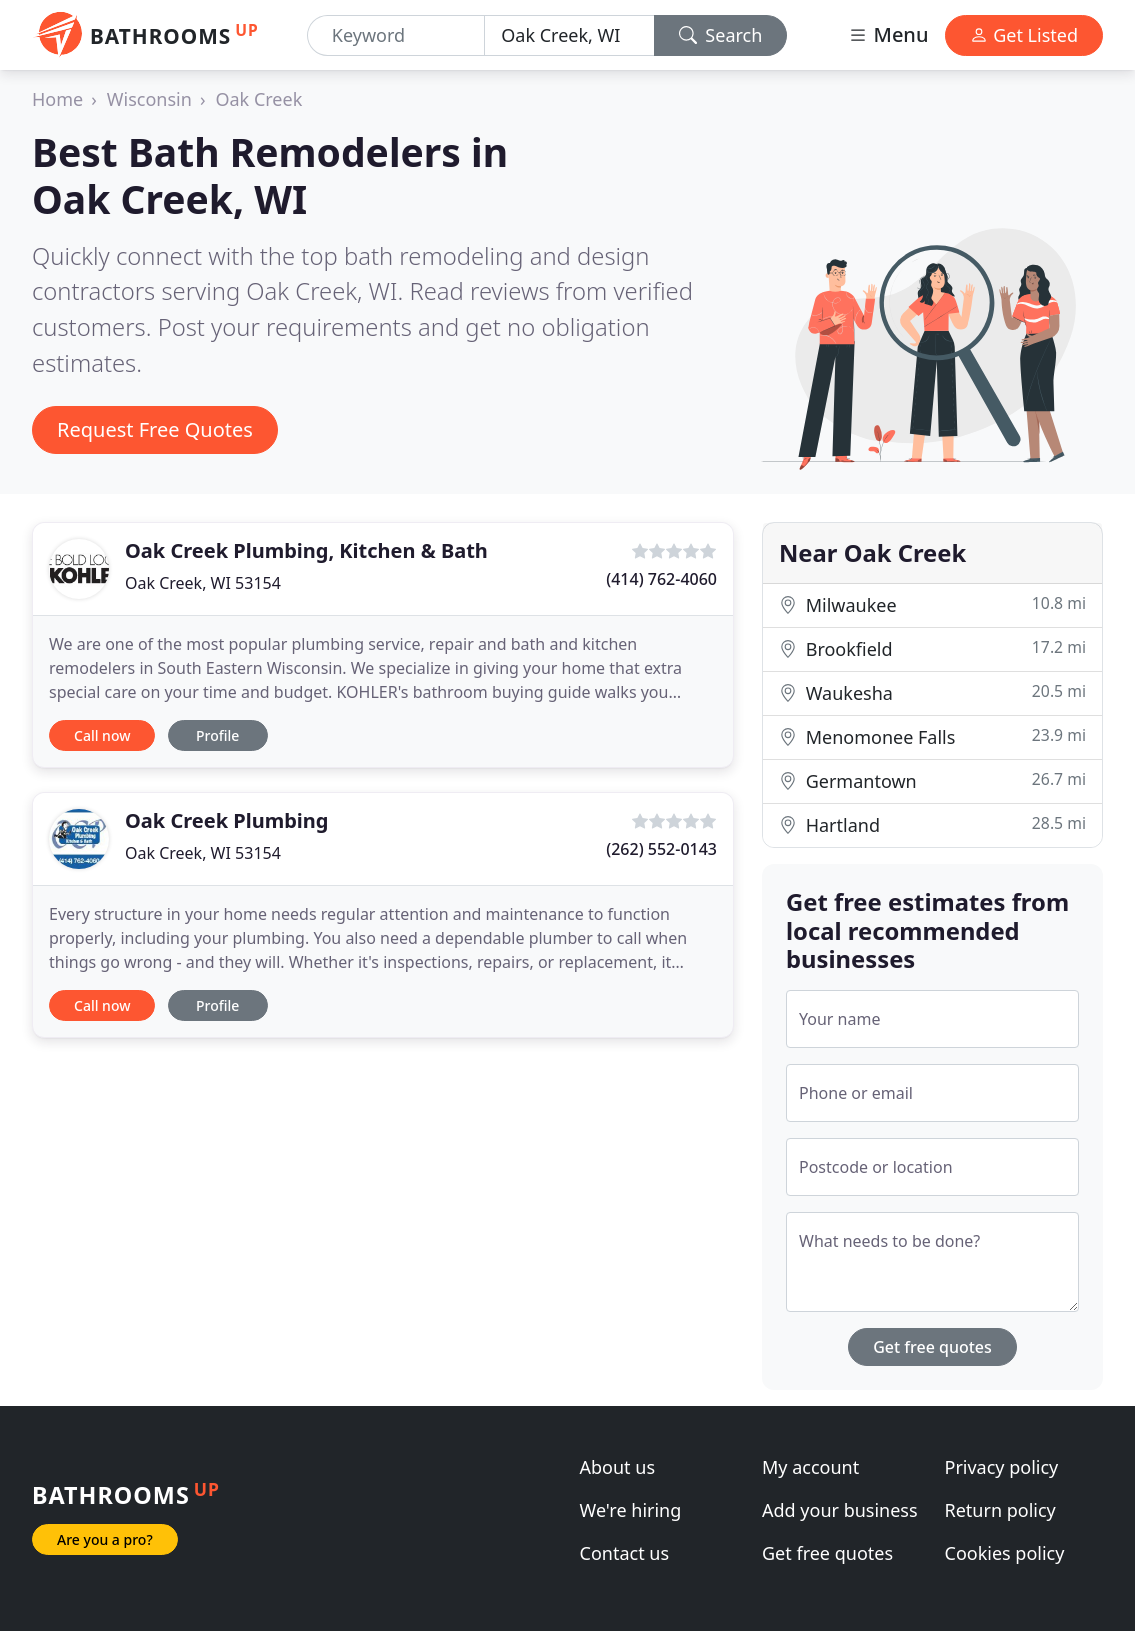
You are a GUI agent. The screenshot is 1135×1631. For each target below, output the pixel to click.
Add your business (840, 1510)
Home (57, 99)
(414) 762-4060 (661, 579)
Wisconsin (149, 99)
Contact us (625, 1553)
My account (810, 1467)
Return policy (1000, 1510)
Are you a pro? (105, 1539)
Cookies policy (1005, 1553)
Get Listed (1024, 35)
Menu (888, 34)
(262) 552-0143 (661, 849)
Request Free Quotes (155, 429)
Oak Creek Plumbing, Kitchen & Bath (306, 550)
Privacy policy (1002, 1467)
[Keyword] (396, 35)
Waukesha (932, 692)
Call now (102, 735)
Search (721, 35)
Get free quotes (932, 1347)
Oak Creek (258, 99)
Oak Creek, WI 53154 (203, 583)
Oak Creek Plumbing (226, 820)
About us (618, 1467)
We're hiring (631, 1510)
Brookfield (932, 648)
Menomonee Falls (932, 736)
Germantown (932, 780)
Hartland (932, 824)
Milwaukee (932, 604)
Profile (217, 735)
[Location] (569, 35)
